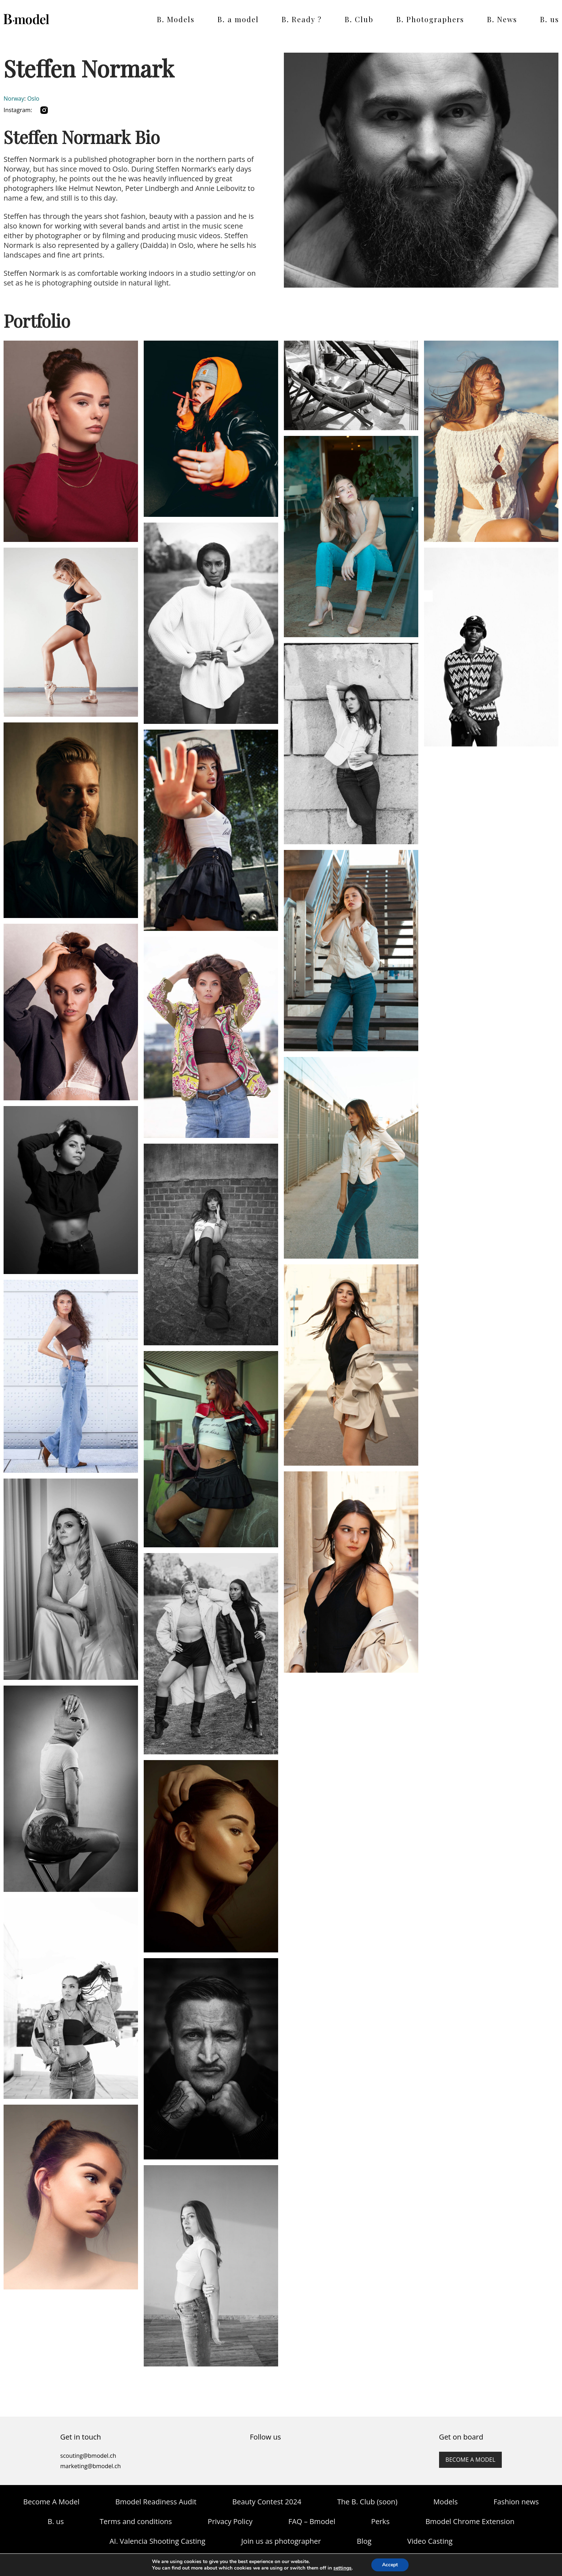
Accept (390, 2564)
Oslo (33, 98)
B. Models (176, 19)
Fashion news (516, 2502)
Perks (380, 2521)
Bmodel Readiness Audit (155, 2502)
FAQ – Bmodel (312, 2521)
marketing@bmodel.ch (90, 2466)
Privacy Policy (230, 2521)
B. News (502, 19)
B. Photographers (430, 19)
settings (342, 2568)
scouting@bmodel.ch (88, 2456)
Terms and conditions (136, 2521)
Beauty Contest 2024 (266, 2502)
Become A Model (51, 2502)
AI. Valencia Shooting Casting (157, 2541)
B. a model (238, 19)
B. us (549, 19)
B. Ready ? (302, 19)
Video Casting (429, 2541)
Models (445, 2502)
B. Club (359, 19)
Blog (364, 2541)
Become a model (470, 2460)
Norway (14, 98)
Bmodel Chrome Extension (469, 2521)
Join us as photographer (281, 2541)
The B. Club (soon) (367, 2502)
